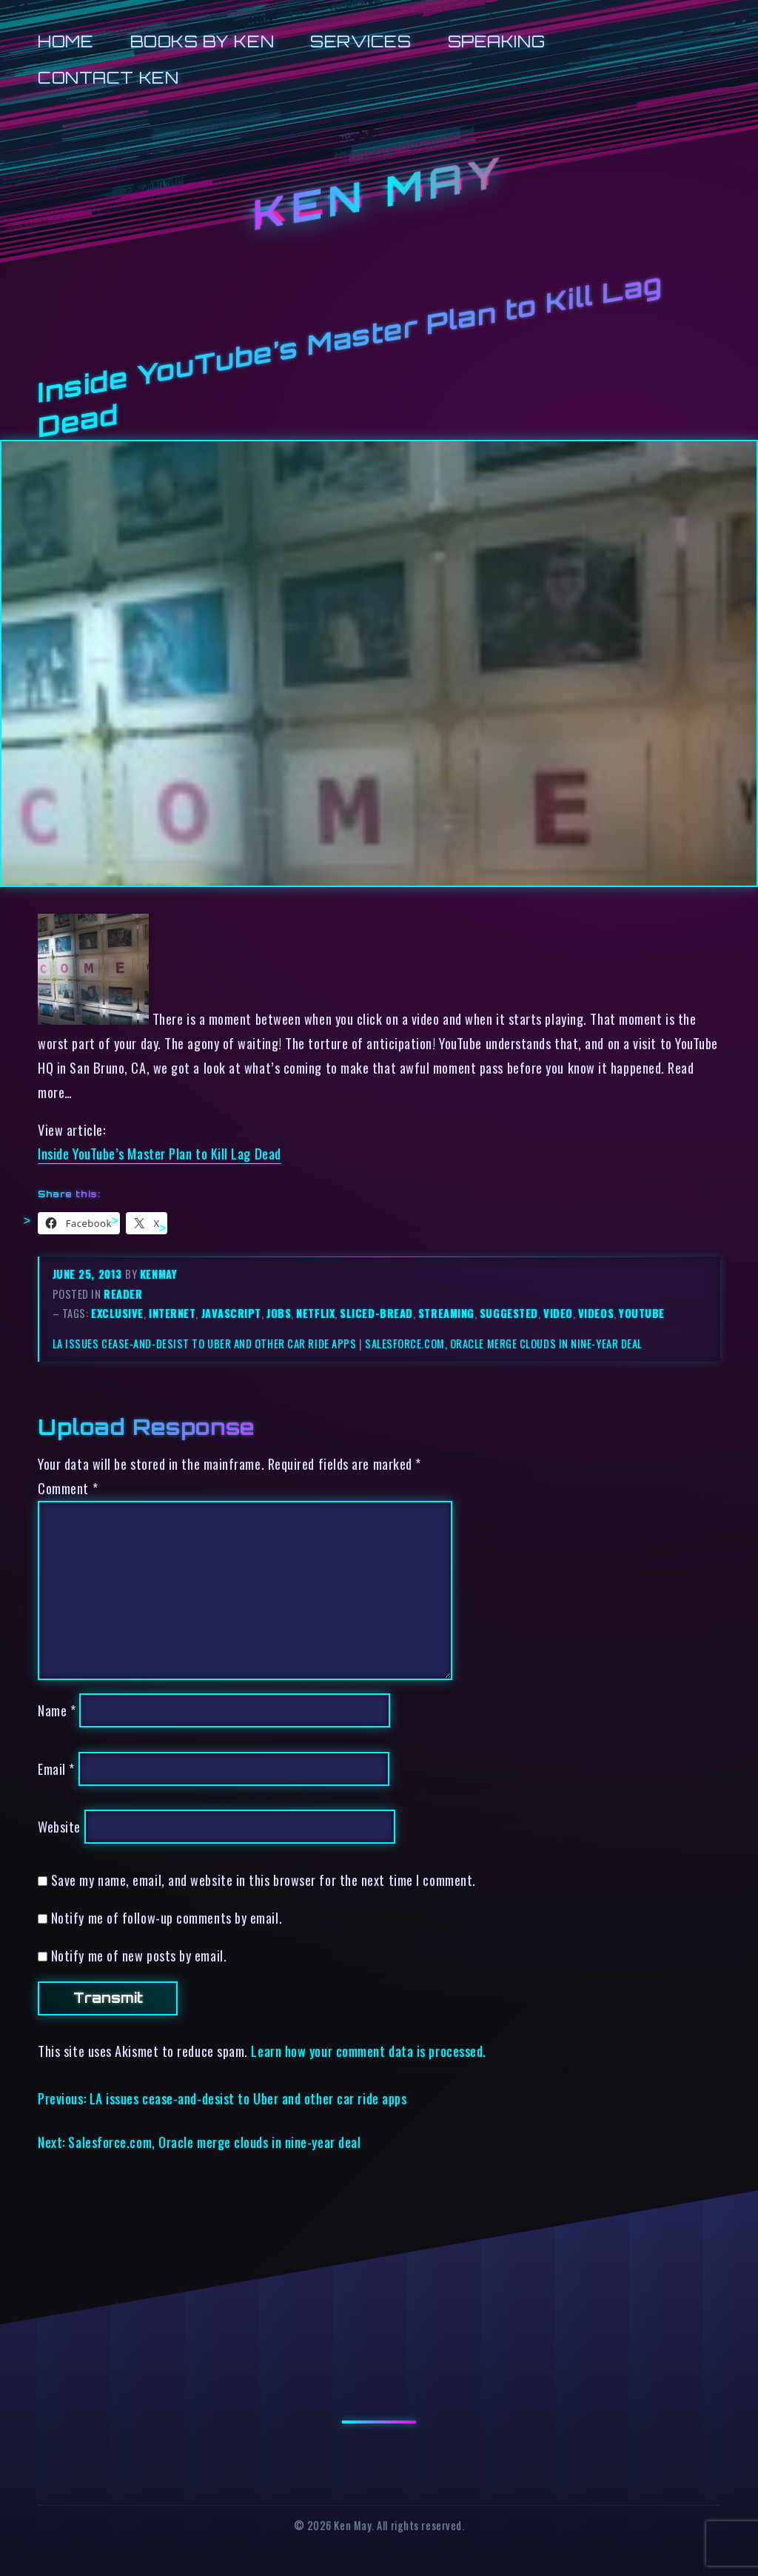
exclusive (117, 1313)
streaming (446, 1313)
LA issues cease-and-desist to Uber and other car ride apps (205, 1343)
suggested (509, 1313)
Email (56, 1769)
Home (65, 41)
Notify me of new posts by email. (139, 1955)
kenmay (158, 1274)
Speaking (496, 41)
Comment (68, 1488)
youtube (642, 1313)
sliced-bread (376, 1313)
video (558, 1313)
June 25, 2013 (89, 1274)
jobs (278, 1313)
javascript (231, 1313)
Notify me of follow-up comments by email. (166, 1917)
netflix (315, 1313)
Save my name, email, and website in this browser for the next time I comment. (263, 1880)
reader (123, 1294)
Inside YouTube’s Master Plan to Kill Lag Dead (159, 1153)
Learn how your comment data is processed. (368, 2051)
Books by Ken (202, 41)
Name (57, 1710)
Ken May (379, 193)
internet (172, 1313)
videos (596, 1313)
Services (360, 41)
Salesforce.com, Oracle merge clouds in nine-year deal (504, 1343)
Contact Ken (108, 77)
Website (59, 1826)
